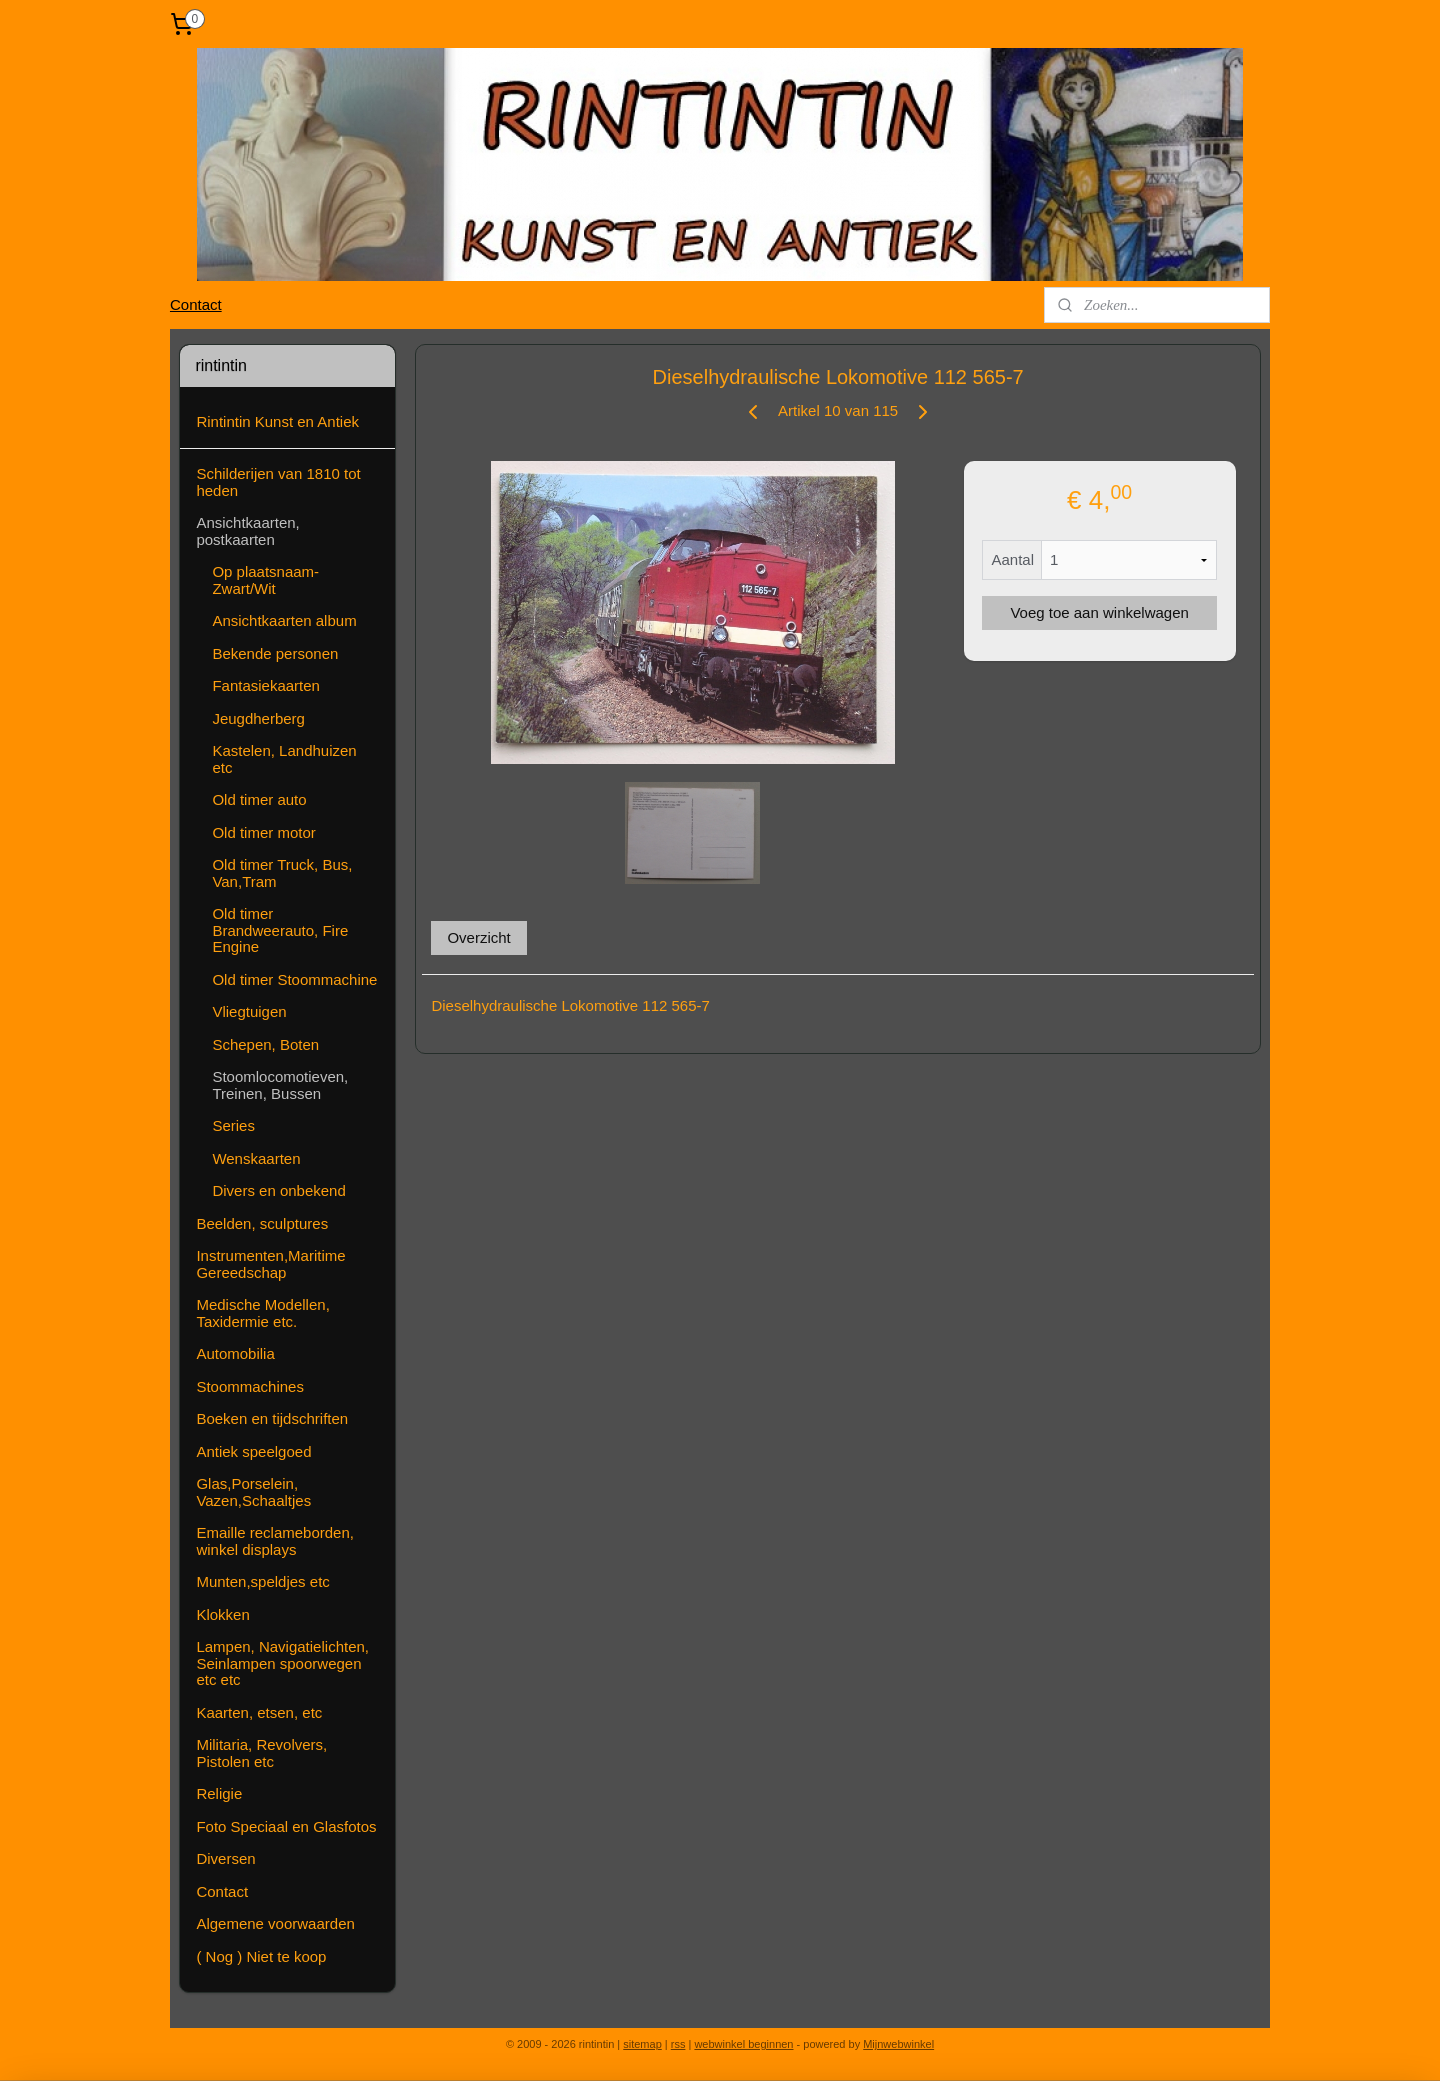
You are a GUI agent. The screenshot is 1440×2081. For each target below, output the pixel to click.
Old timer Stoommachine (294, 979)
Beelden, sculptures (262, 1223)
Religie (219, 1793)
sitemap (642, 2044)
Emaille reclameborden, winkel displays (275, 1541)
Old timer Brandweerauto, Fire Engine (280, 930)
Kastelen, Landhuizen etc (284, 759)
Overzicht (478, 937)
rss (678, 2044)
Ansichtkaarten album (284, 620)
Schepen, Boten (265, 1044)
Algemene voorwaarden (275, 1923)
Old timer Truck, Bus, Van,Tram (282, 873)
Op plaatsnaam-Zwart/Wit (265, 580)
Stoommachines (250, 1386)
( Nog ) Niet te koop (261, 1956)
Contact (196, 304)
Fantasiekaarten (266, 685)
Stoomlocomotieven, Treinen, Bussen (280, 1085)
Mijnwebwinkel (898, 2044)
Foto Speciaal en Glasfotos (286, 1826)
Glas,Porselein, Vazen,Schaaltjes (253, 1492)
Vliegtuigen (249, 1011)
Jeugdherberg (258, 718)
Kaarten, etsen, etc (259, 1712)
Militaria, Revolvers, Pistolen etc (261, 1753)
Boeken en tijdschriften (272, 1418)
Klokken (222, 1614)
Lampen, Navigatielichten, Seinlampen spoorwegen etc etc (282, 1663)
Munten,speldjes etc (262, 1581)
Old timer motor (263, 832)
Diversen (225, 1858)
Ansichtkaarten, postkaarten (247, 531)
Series (233, 1125)
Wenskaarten (256, 1158)
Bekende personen (275, 653)
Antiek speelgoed (253, 1451)
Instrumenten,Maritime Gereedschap (270, 1264)
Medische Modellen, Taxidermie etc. (262, 1313)
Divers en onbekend (278, 1190)
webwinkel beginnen (743, 2044)
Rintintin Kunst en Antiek (277, 421)
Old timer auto (259, 799)
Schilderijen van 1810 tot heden (278, 482)
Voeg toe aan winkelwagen (1099, 612)
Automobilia (235, 1353)
